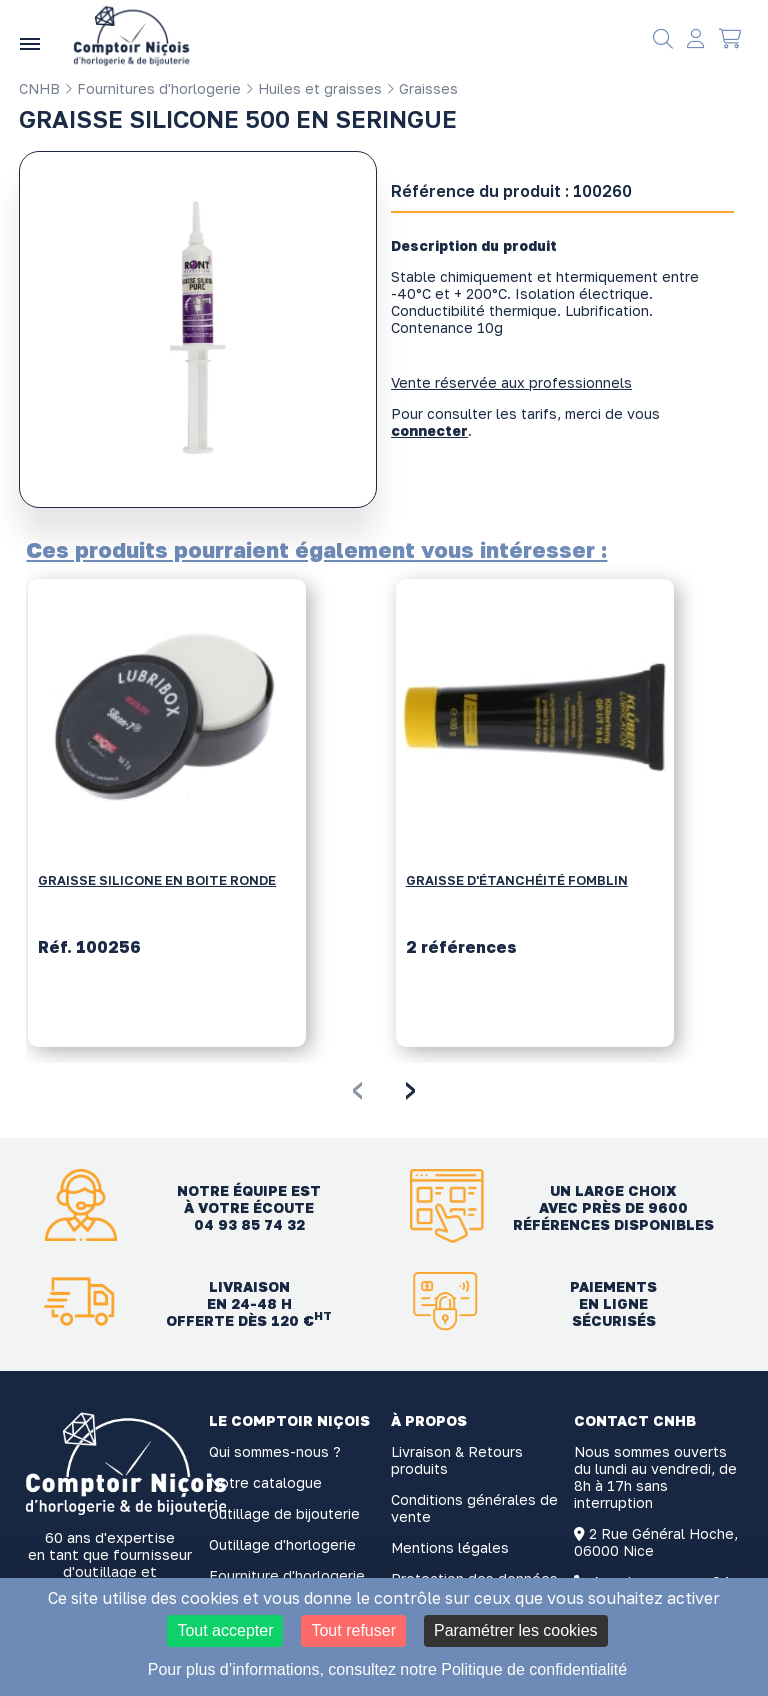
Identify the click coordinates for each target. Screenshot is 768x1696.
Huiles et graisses (313, 88)
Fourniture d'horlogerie (287, 1575)
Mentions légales (450, 1547)
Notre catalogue (265, 1482)
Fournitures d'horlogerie (152, 88)
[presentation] (357, 1087)
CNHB (39, 88)
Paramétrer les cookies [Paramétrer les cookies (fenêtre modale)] (516, 1630)
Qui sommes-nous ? (275, 1451)
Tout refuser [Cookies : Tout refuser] (353, 1630)
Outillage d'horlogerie (282, 1544)
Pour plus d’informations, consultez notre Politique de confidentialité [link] (387, 1669)
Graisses (422, 88)
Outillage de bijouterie (284, 1513)
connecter (429, 430)
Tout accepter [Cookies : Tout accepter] (225, 1630)
